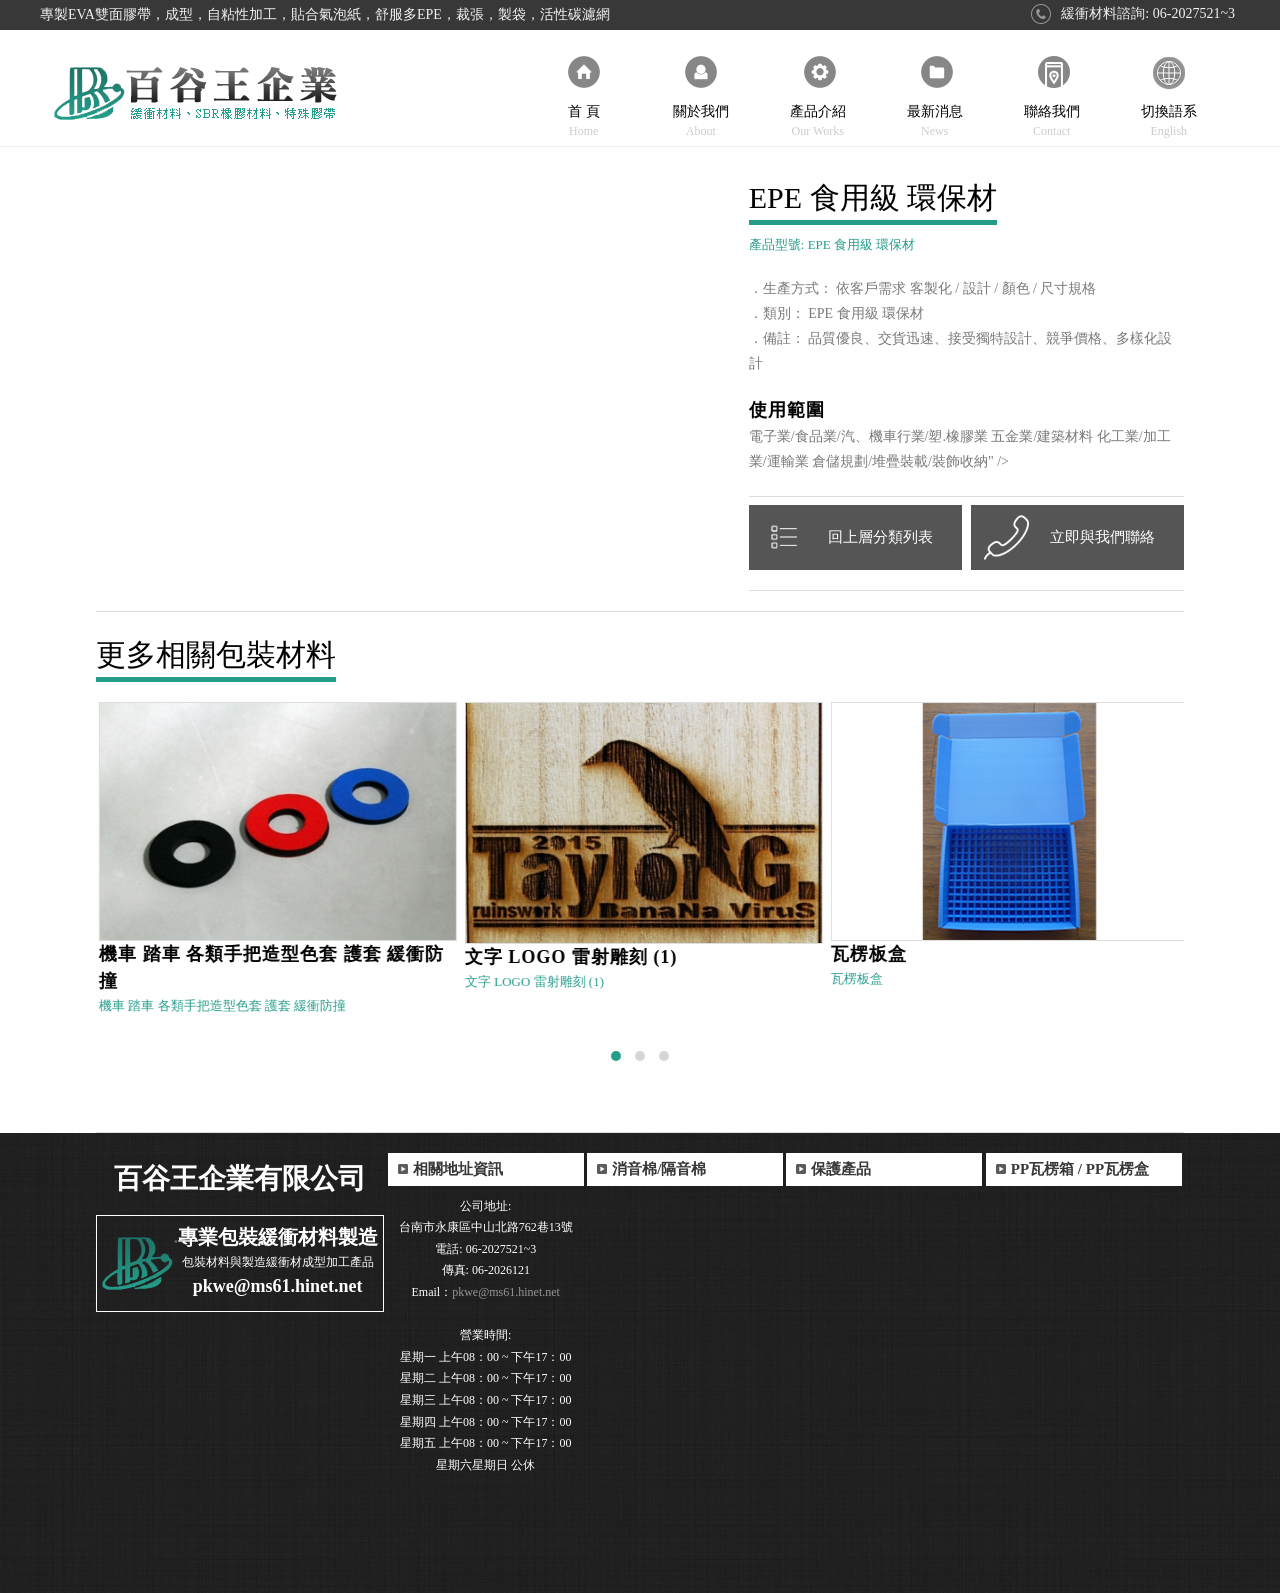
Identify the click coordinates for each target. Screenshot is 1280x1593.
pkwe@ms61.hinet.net (278, 1286)
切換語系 (1168, 95)
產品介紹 (817, 95)
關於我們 (700, 95)
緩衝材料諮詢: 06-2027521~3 (1148, 13)
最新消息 (934, 95)
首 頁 (583, 95)
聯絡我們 (1051, 95)
